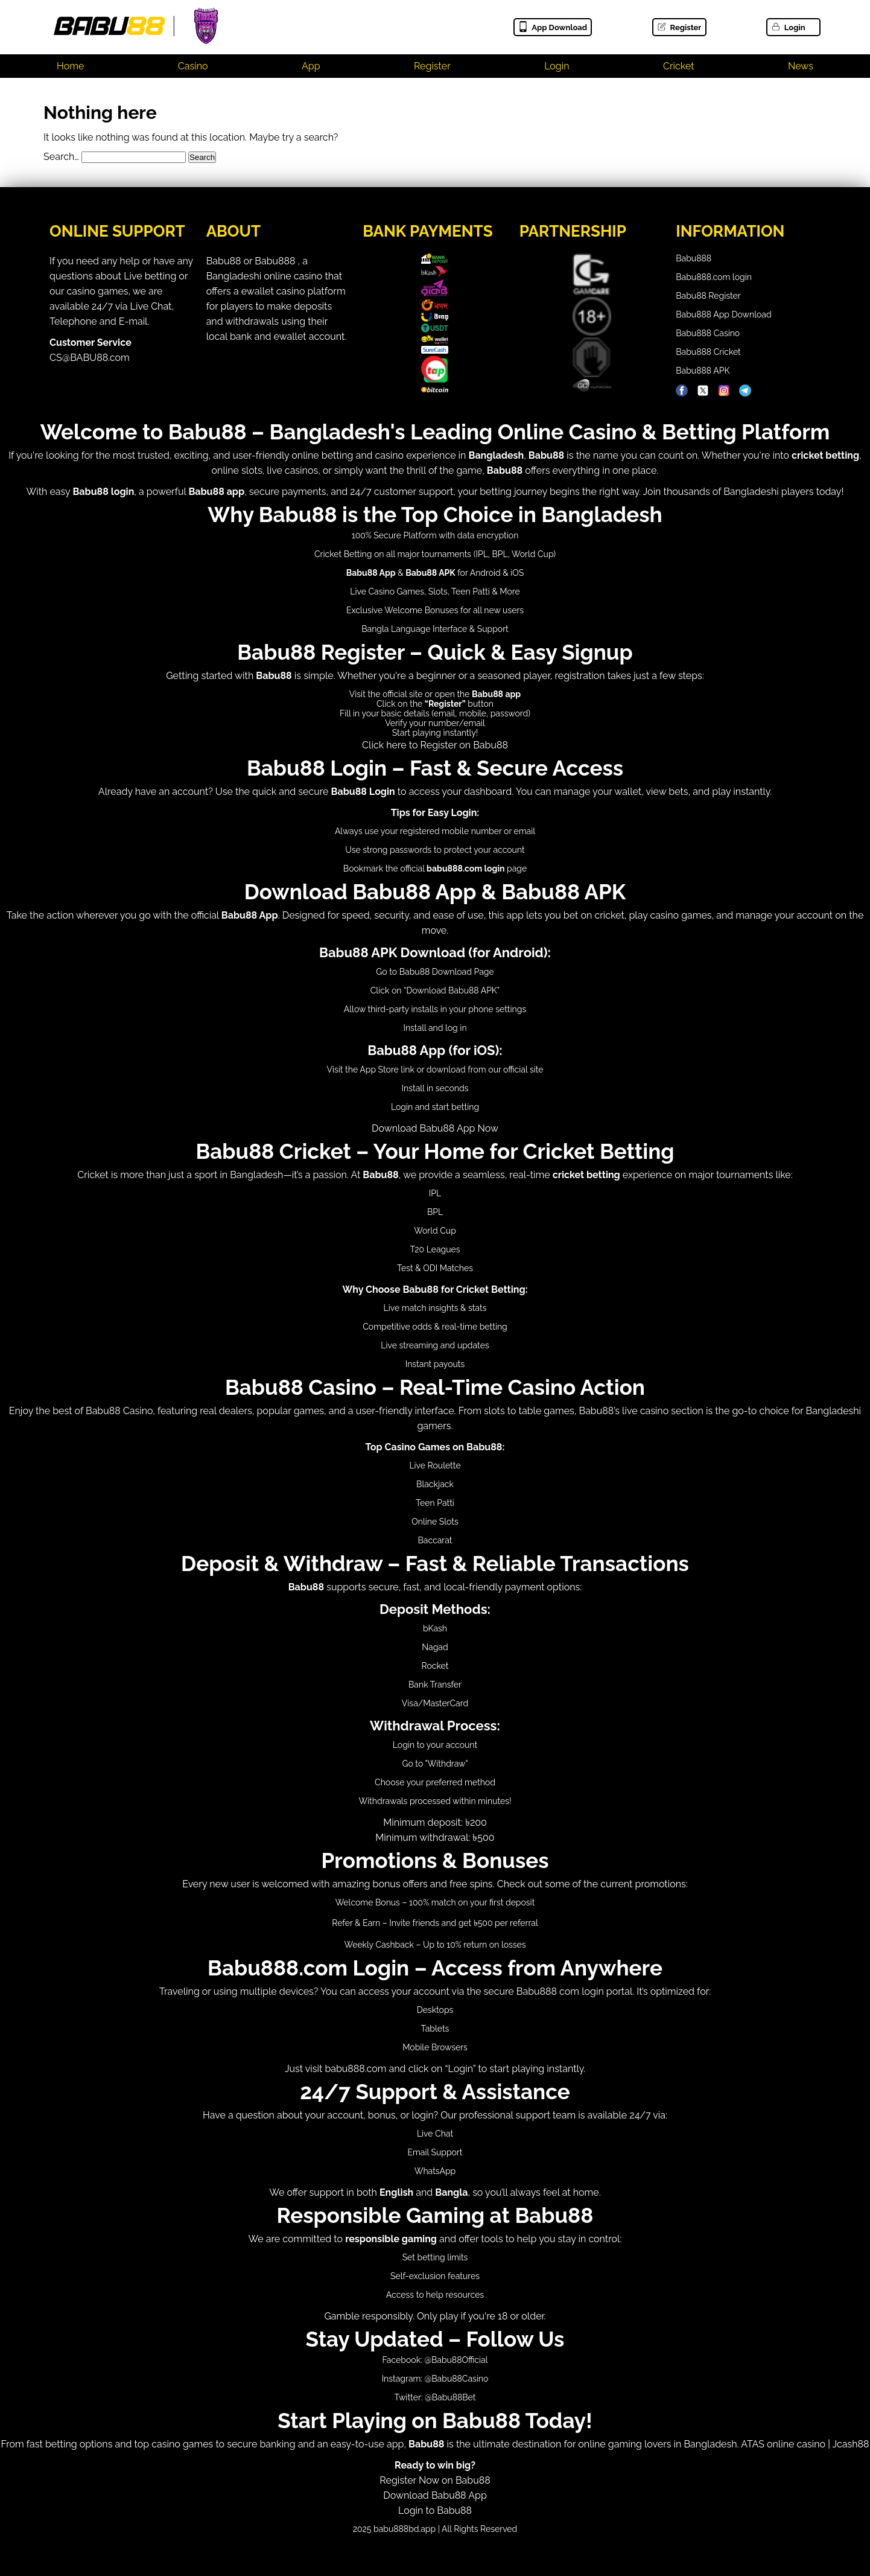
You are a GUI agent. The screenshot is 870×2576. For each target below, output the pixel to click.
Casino (193, 66)
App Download (552, 27)
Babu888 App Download (723, 314)
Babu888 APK (702, 370)
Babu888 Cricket (708, 352)
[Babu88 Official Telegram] (745, 391)
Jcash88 (851, 2444)
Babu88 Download (435, 972)
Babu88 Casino (119, 1411)
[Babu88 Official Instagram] (724, 391)
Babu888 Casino (708, 333)
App (311, 66)
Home (70, 66)
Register (679, 27)
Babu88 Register (708, 296)
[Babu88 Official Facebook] (682, 391)
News (800, 66)
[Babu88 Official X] (703, 391)
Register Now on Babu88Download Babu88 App (434, 2480)
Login (787, 27)
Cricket (678, 66)
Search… (61, 156)
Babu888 (693, 258)
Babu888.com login (714, 277)
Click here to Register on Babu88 (435, 745)
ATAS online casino (783, 2444)
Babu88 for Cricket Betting (463, 1289)
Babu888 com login (560, 1991)
